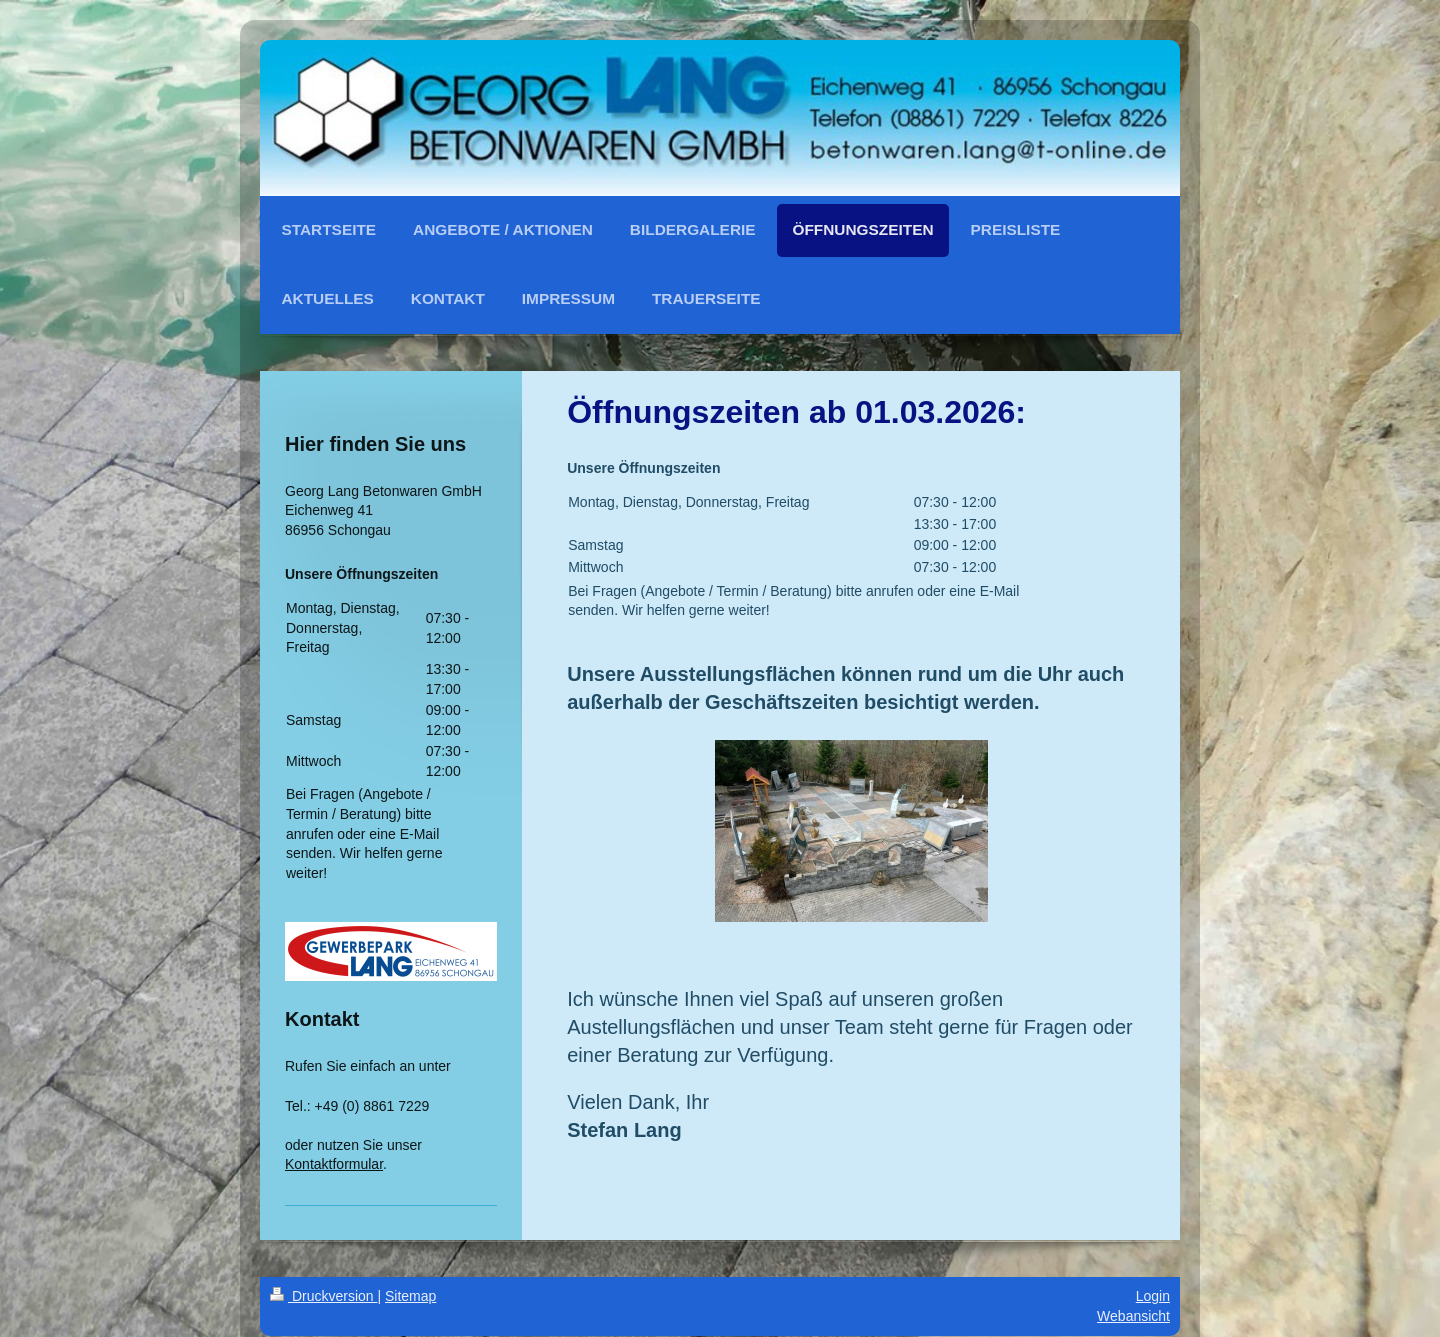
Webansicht (1133, 1316)
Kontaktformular (334, 1164)
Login (1153, 1296)
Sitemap (410, 1296)
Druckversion (323, 1296)
